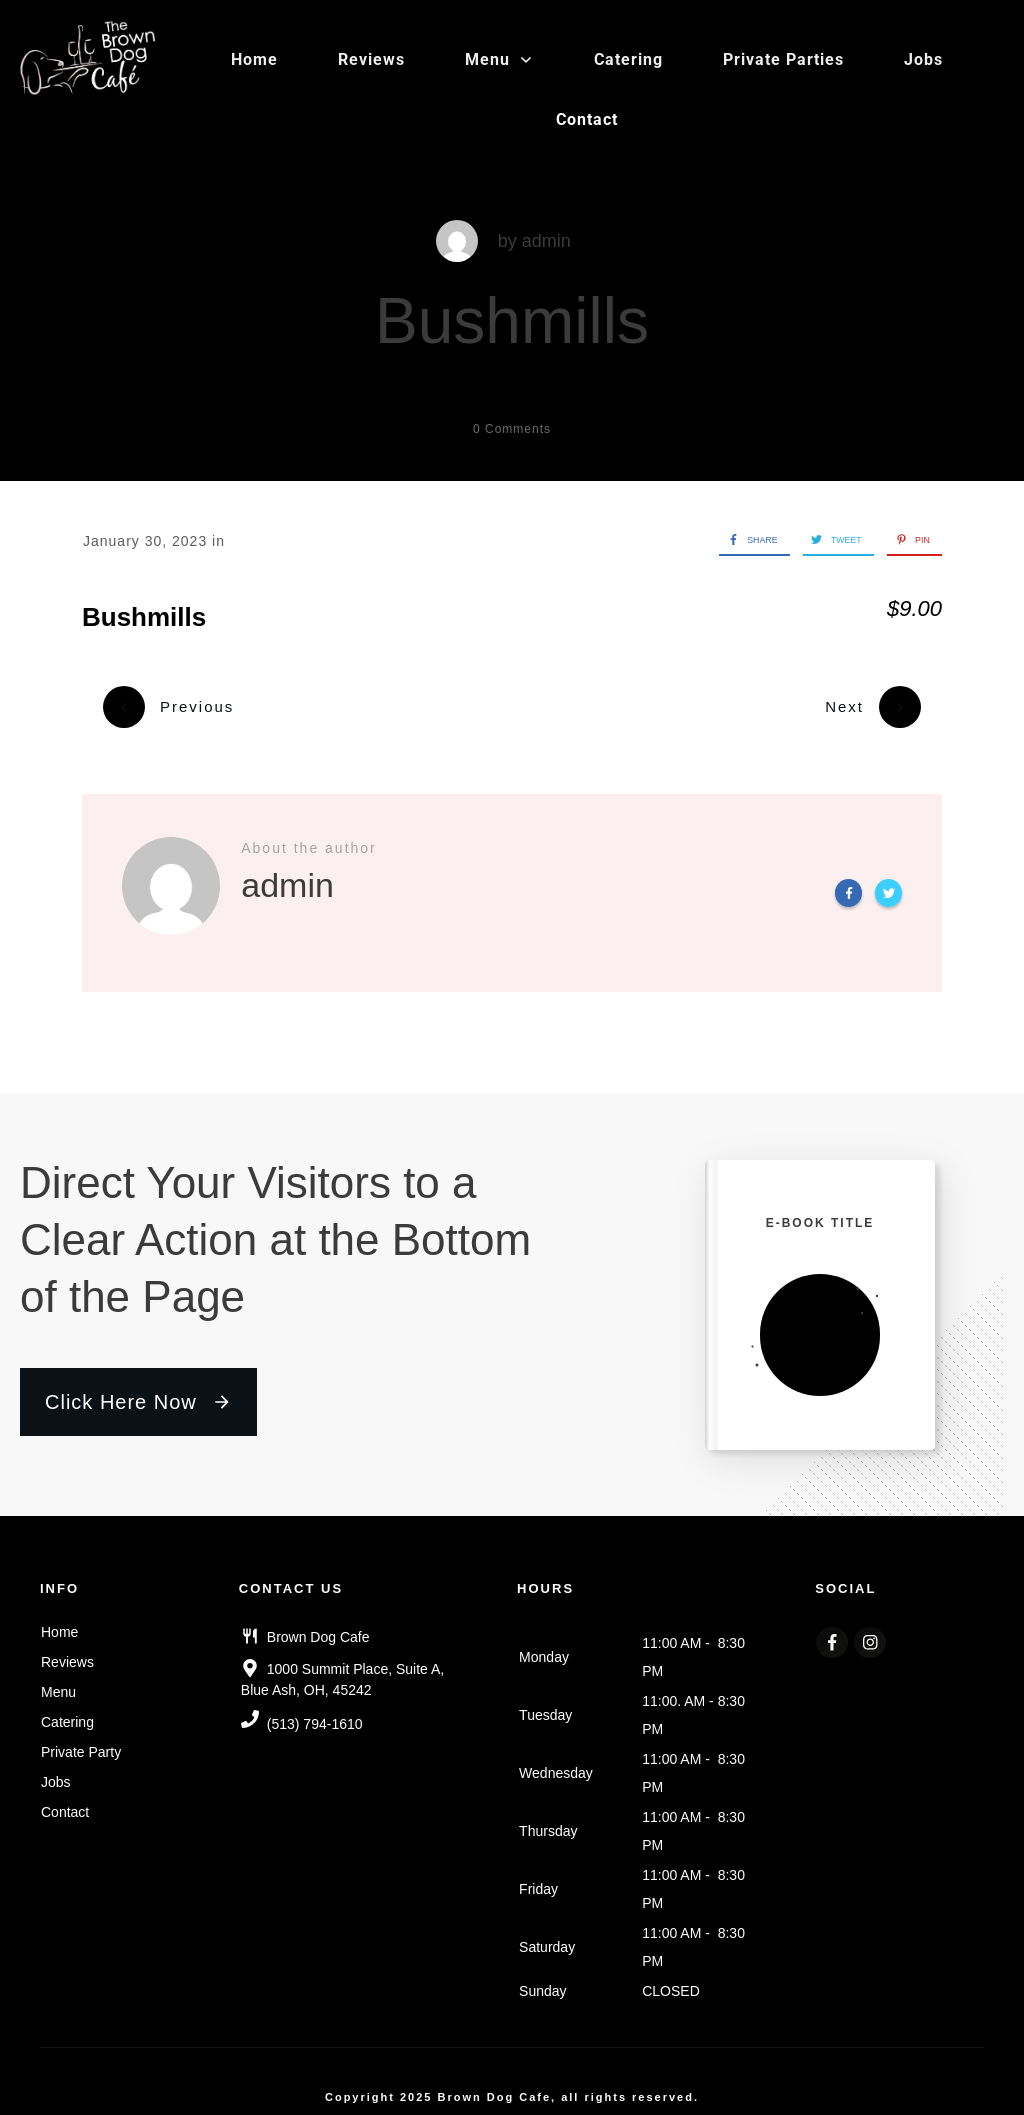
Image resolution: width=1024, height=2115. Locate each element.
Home (59, 1620)
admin (546, 241)
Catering (67, 1710)
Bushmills (512, 321)
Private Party (81, 1740)
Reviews (67, 1650)
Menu (58, 1680)
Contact (65, 1800)
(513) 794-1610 (315, 1713)
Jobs (56, 1770)
